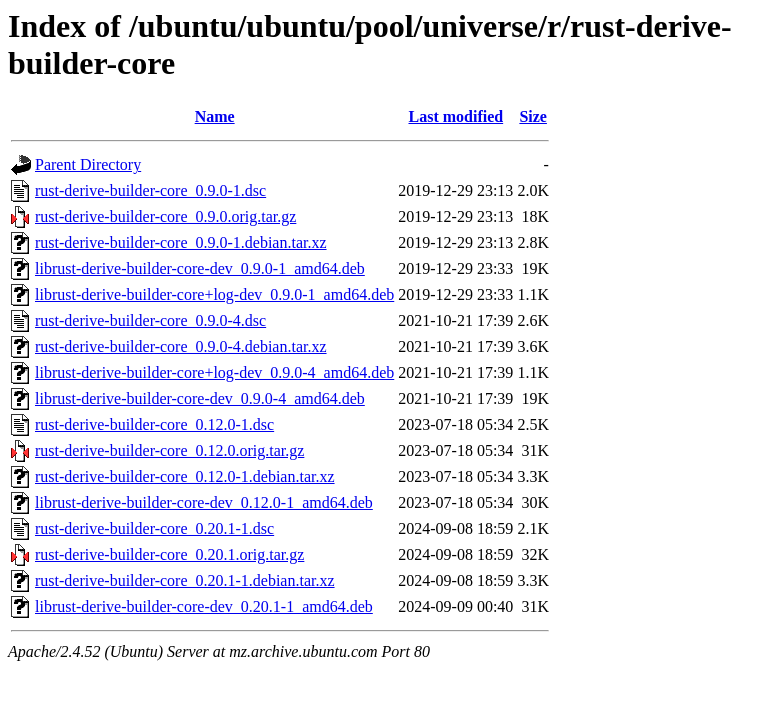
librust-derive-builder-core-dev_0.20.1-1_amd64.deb (204, 606)
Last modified (455, 116)
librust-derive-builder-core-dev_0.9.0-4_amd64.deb (200, 398)
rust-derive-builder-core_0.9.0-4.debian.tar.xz (181, 346)
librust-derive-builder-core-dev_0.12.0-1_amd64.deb (204, 502)
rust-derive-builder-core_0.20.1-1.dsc (154, 528)
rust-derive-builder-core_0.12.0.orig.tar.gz (169, 450)
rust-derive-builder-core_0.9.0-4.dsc (150, 320)
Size (533, 116)
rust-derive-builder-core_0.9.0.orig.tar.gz (165, 216)
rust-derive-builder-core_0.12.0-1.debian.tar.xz (185, 476)
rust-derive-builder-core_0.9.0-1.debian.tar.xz (181, 242)
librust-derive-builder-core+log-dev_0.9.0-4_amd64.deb (214, 372)
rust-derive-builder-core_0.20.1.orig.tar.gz (169, 554)
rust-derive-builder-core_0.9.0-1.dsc (150, 190)
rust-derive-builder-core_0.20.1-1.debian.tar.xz (185, 580)
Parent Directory (88, 164)
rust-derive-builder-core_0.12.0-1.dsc (154, 424)
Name (215, 116)
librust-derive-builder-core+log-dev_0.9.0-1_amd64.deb (214, 294)
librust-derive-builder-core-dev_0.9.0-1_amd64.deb (200, 268)
